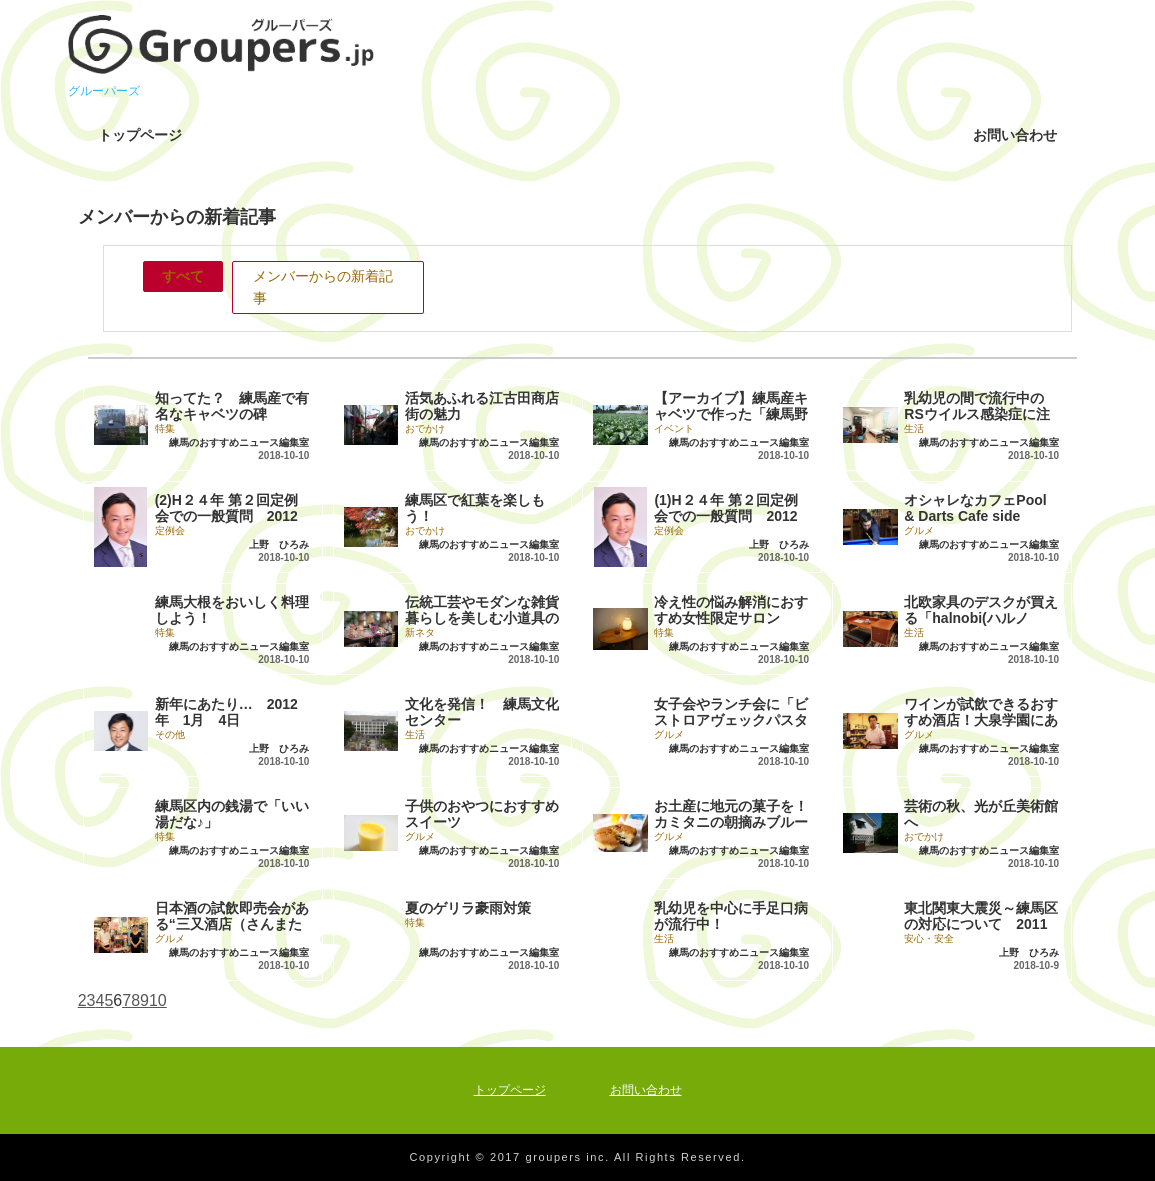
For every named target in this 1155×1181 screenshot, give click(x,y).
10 (158, 1000)
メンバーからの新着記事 (323, 287)
